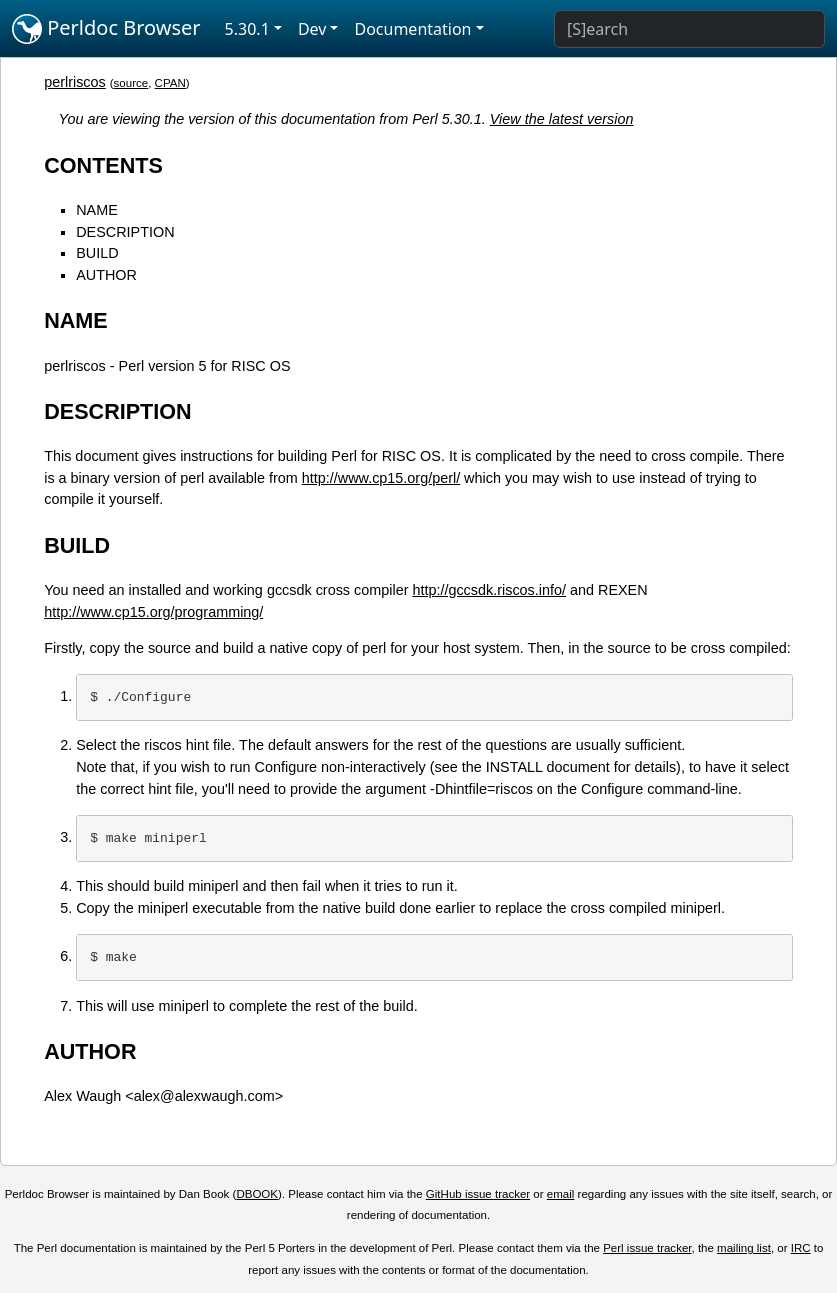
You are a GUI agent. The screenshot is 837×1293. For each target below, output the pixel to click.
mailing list (744, 1248)
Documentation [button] (412, 29)
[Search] (689, 29)
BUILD (97, 253)
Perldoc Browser (106, 29)
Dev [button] (312, 29)
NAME (97, 210)
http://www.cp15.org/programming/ (153, 612)
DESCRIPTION (125, 232)
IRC (801, 1248)
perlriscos (75, 82)
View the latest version (562, 119)
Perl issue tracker (647, 1248)
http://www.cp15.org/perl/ (381, 478)
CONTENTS (103, 165)
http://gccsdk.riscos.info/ (489, 590)
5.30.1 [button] (247, 29)
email (561, 1194)
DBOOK (257, 1194)
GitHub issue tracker (478, 1194)
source (131, 83)
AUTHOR (106, 275)
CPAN (170, 83)
